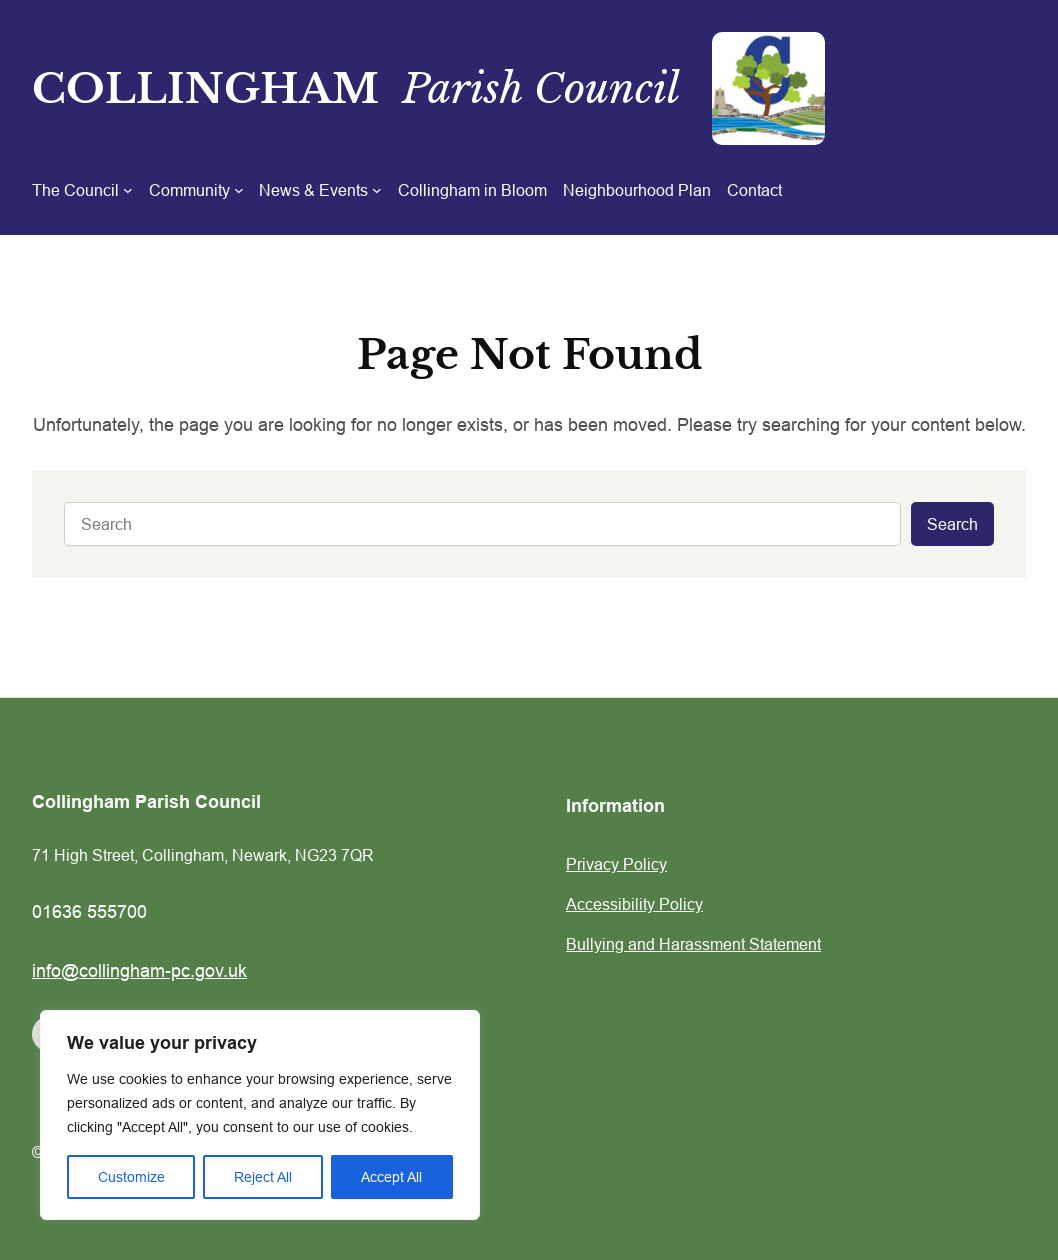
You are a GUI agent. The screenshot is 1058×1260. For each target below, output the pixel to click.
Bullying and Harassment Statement (693, 944)
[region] (260, 1115)
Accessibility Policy (634, 904)
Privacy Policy (616, 864)
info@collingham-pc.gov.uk (139, 970)
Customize (131, 1177)
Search (952, 524)
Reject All (263, 1177)
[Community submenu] (196, 190)
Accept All (391, 1177)
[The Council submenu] (82, 190)
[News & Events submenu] (320, 190)
